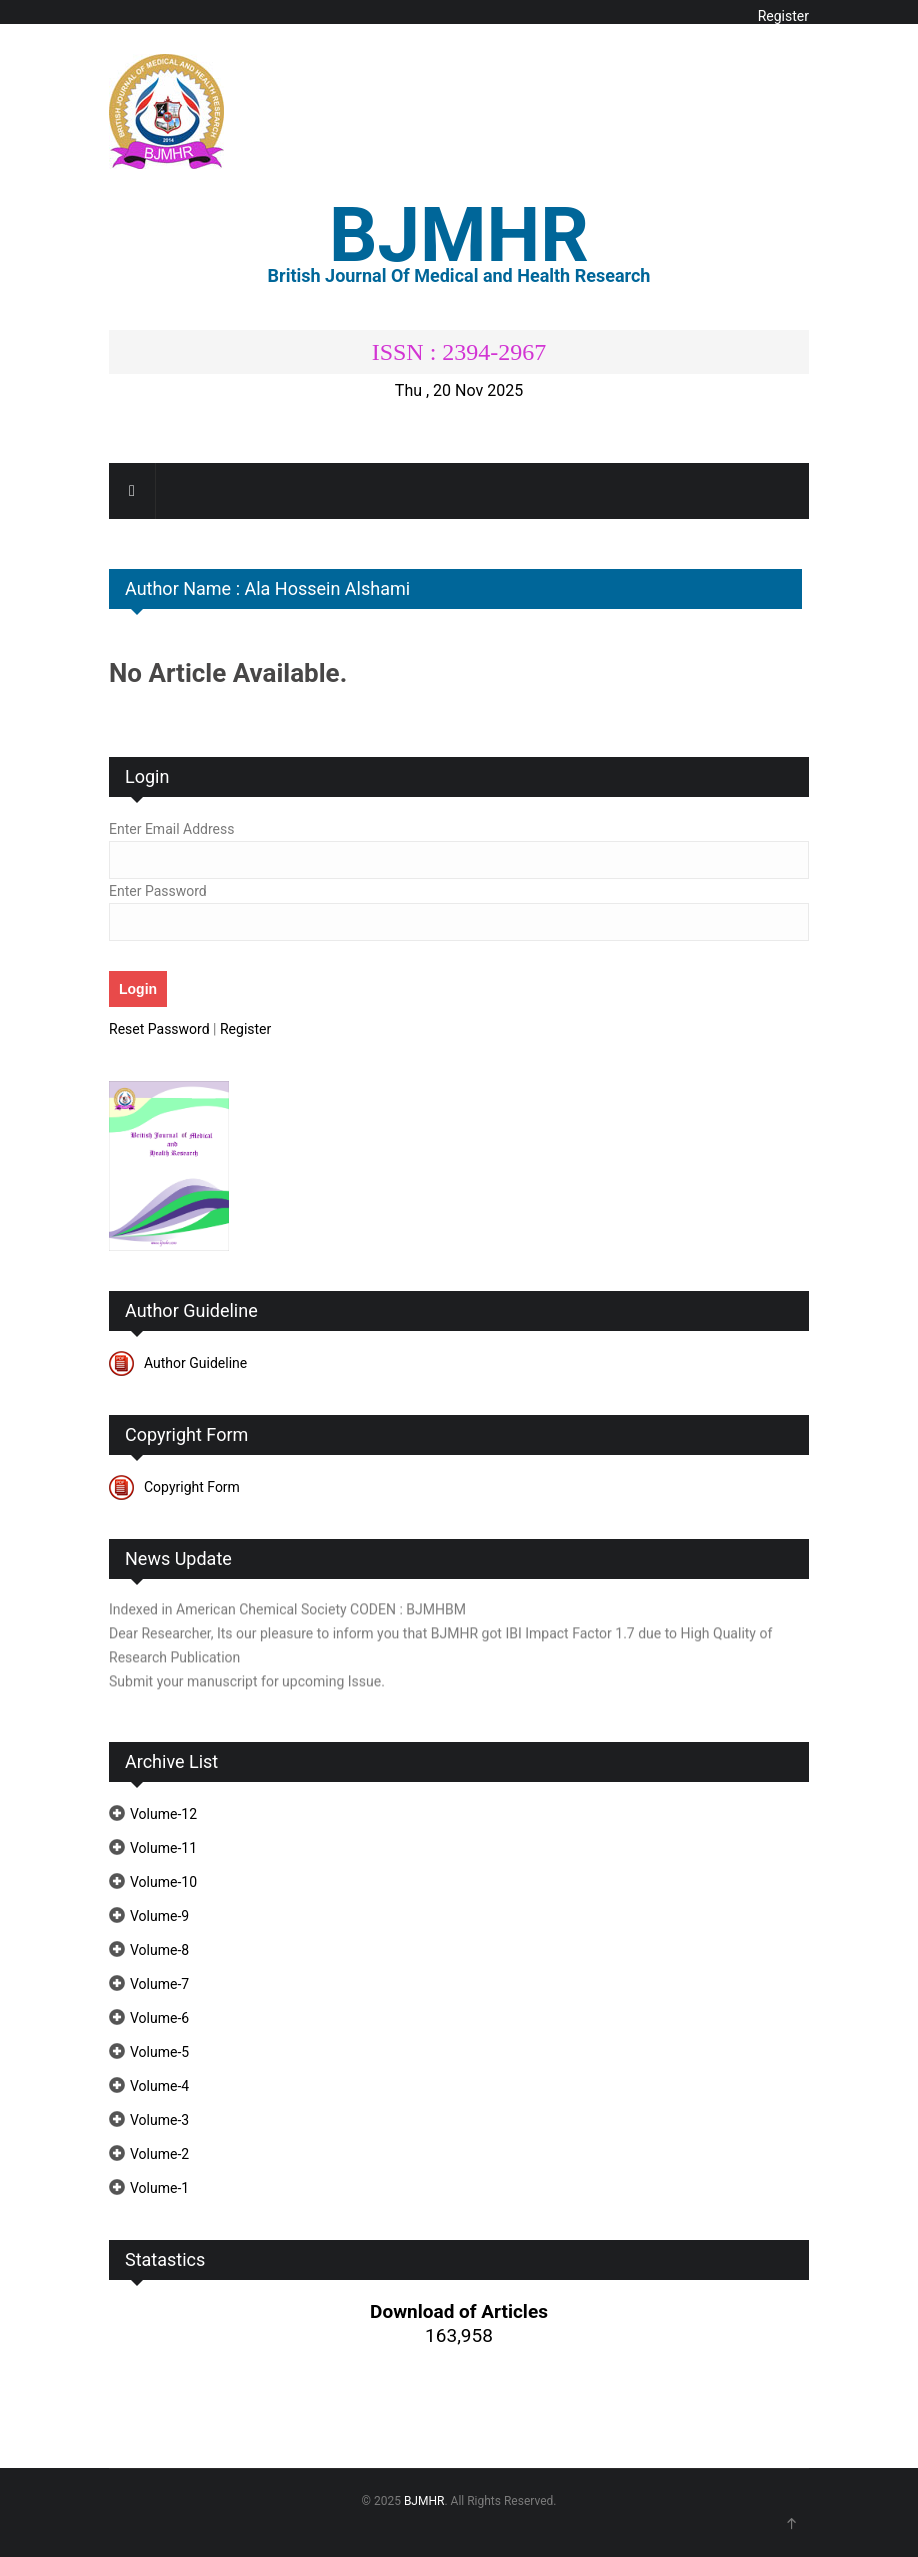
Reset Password (159, 1029)
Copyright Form (192, 1487)
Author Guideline (195, 1363)
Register (783, 16)
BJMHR (424, 2501)
